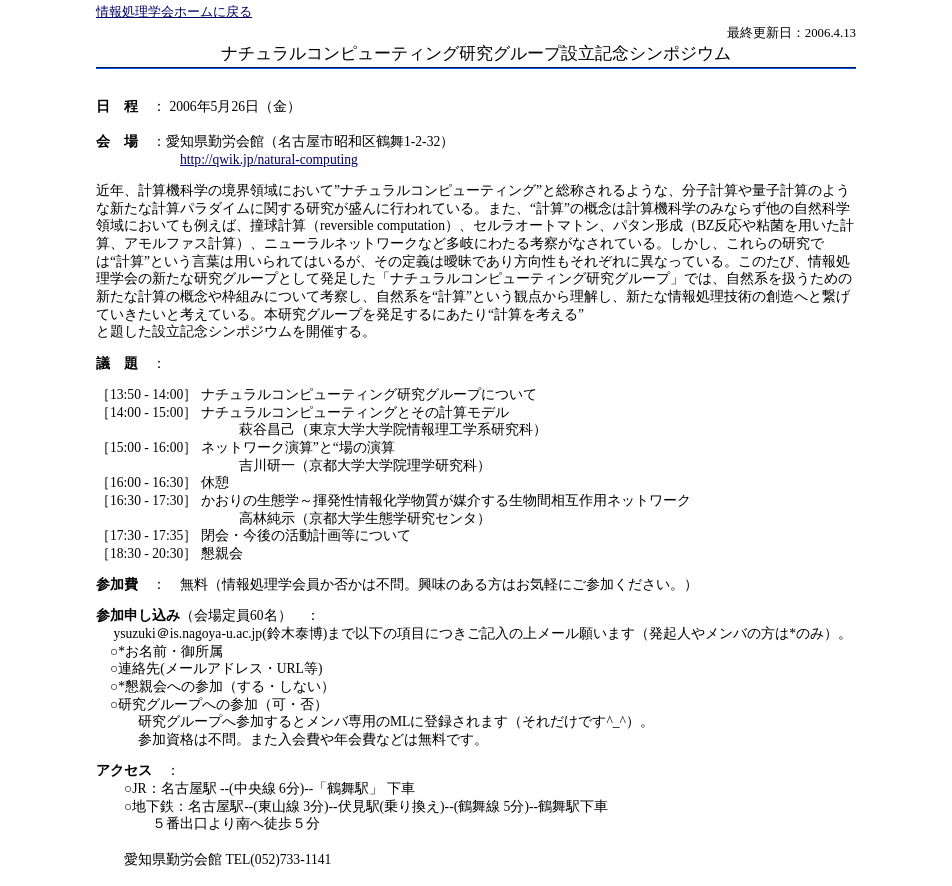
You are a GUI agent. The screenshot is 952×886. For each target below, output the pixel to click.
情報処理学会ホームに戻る (174, 12)
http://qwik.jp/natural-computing (269, 159)
